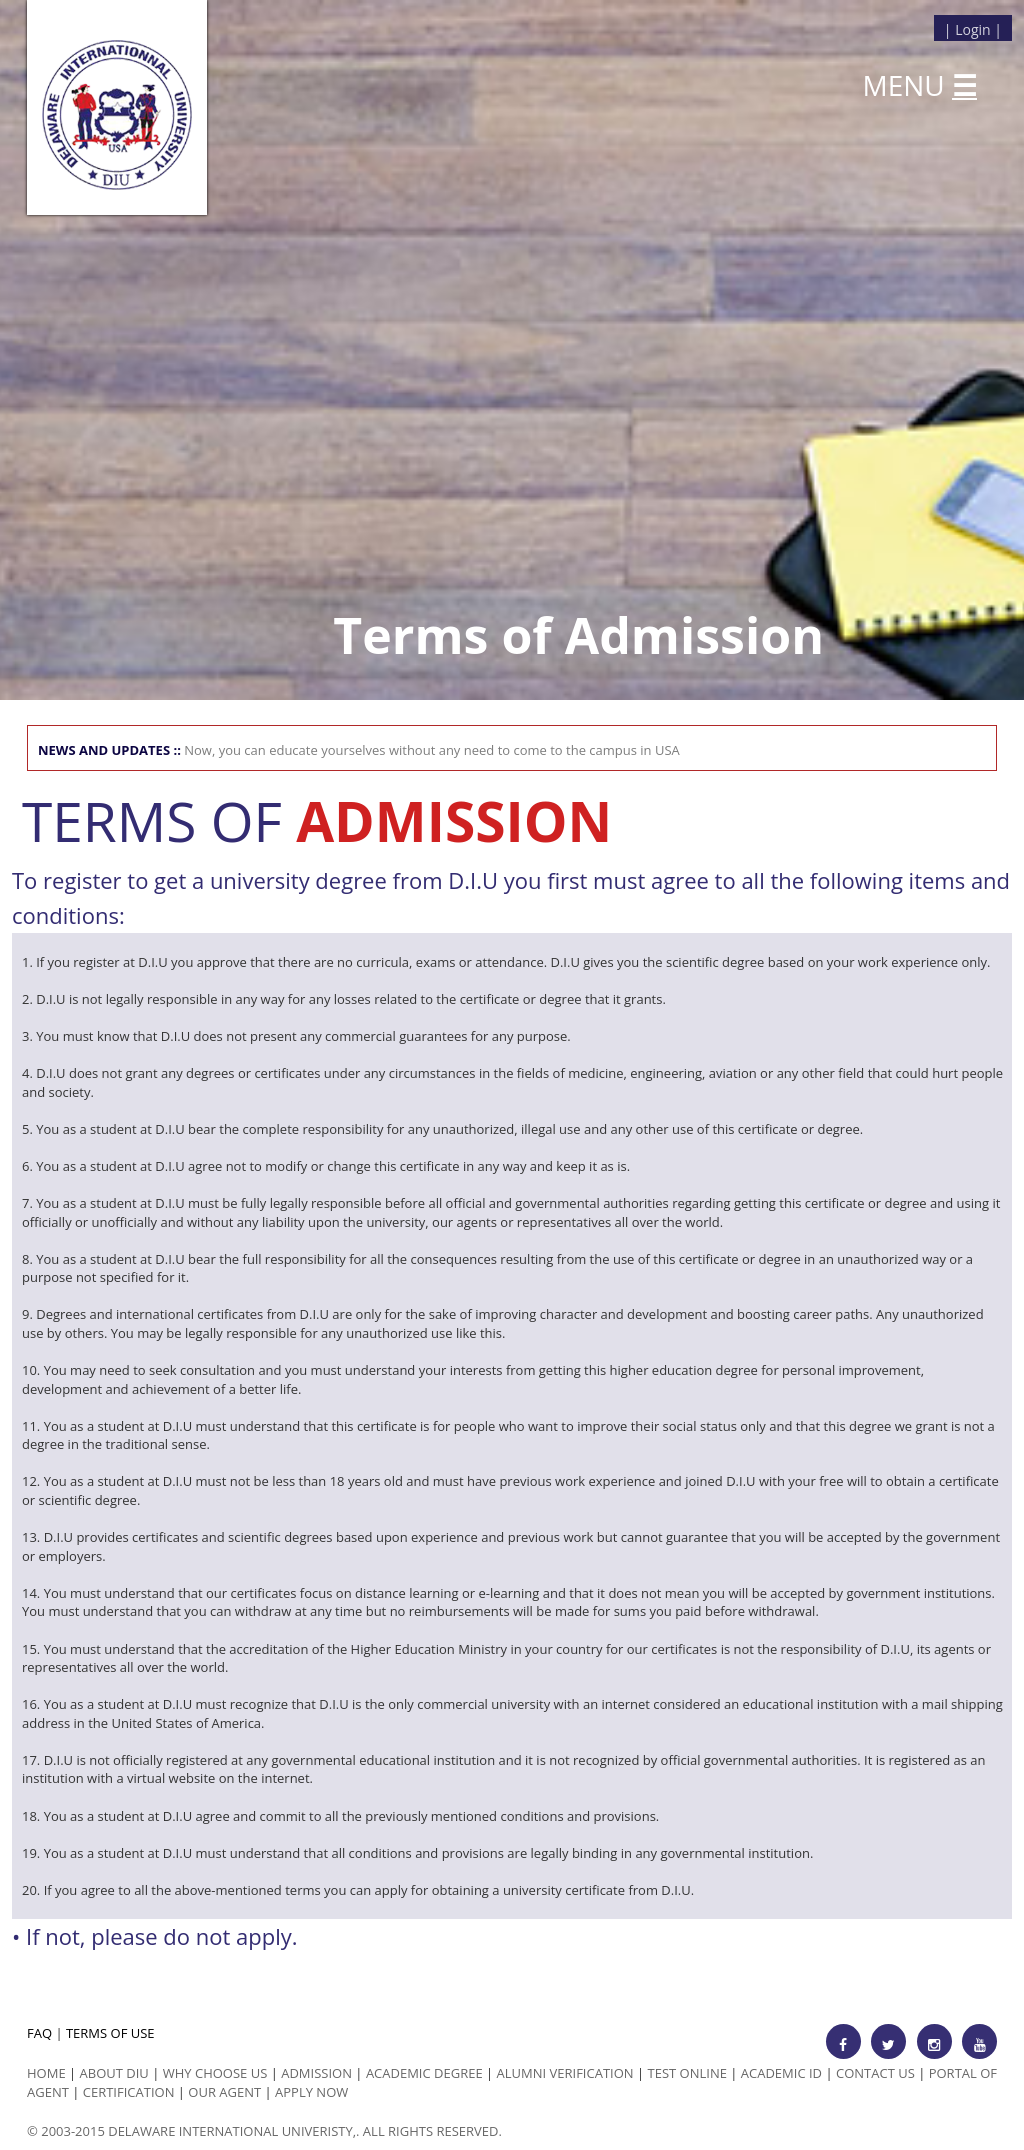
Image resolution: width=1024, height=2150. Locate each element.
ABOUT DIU (114, 2073)
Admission (316, 2073)
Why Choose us (215, 2073)
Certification (129, 2092)
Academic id (781, 2073)
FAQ (39, 2033)
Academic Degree (424, 2073)
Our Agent (224, 2092)
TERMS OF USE (110, 2033)
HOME (46, 2073)
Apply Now (311, 2092)
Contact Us (875, 2073)
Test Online (687, 2073)
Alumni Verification (565, 2073)
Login (972, 29)
